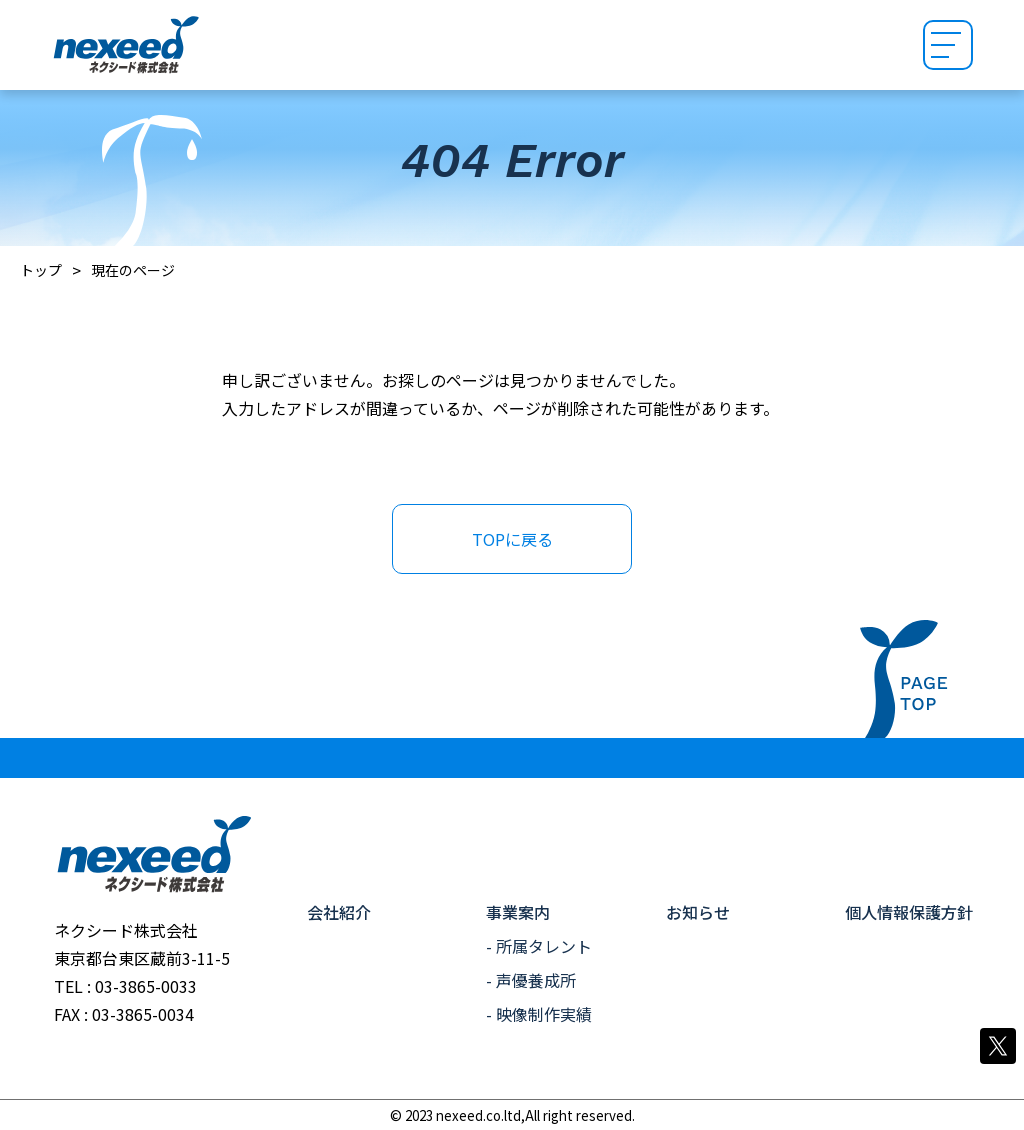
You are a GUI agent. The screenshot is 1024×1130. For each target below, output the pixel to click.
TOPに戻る (512, 539)
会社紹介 (339, 912)
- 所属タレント (539, 946)
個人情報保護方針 (909, 912)
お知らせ (698, 912)
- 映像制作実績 (539, 1014)
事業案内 (518, 912)
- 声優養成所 (531, 980)
